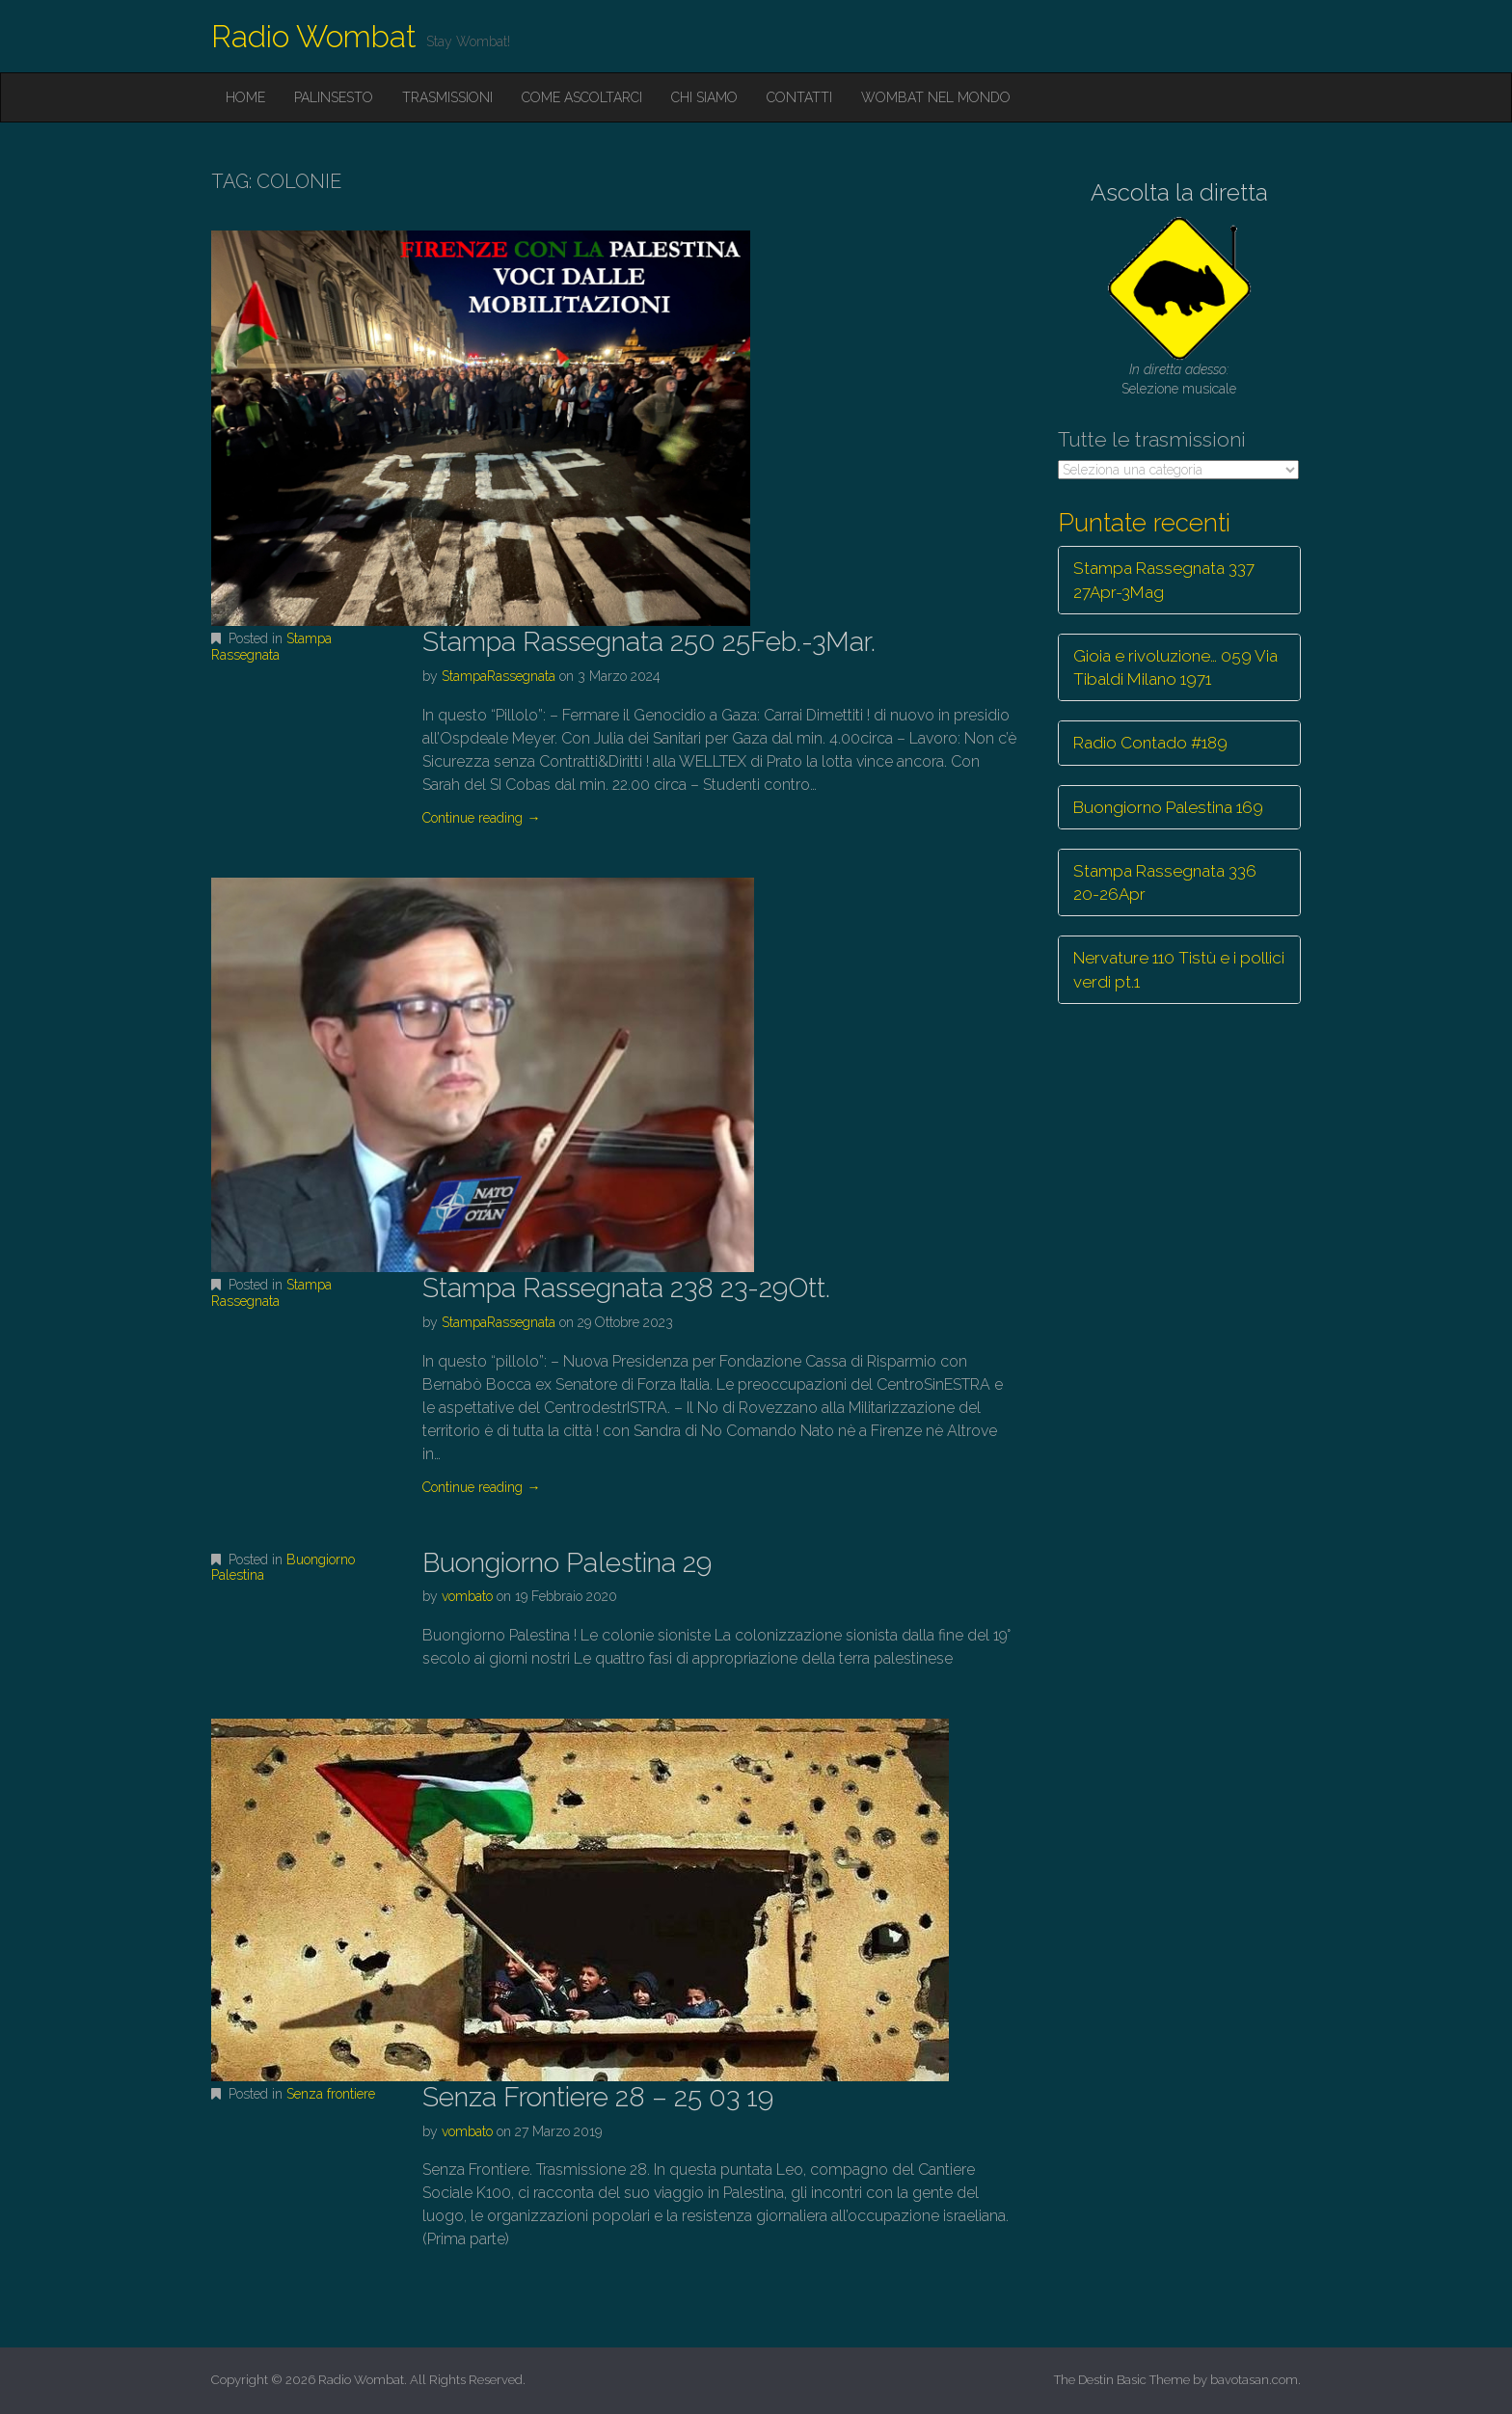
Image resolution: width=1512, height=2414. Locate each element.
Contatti (799, 97)
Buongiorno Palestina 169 (1168, 807)
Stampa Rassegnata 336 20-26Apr (1164, 882)
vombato (467, 1596)
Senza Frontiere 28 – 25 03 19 (597, 2097)
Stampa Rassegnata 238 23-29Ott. (626, 1288)
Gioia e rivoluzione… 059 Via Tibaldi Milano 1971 (1175, 667)
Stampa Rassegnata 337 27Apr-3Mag (1164, 579)
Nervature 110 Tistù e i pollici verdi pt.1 (1178, 969)
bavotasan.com (1254, 2380)
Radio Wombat (314, 36)
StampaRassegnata (498, 676)
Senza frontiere (330, 2094)
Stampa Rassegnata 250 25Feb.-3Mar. (649, 642)
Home (245, 97)
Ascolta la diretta (1179, 192)
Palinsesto (333, 97)
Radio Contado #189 (1150, 742)
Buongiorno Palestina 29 (567, 1563)
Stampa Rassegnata (271, 647)
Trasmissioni (447, 97)
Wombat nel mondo (936, 97)
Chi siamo (704, 97)
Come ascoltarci (582, 97)
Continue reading (481, 818)
